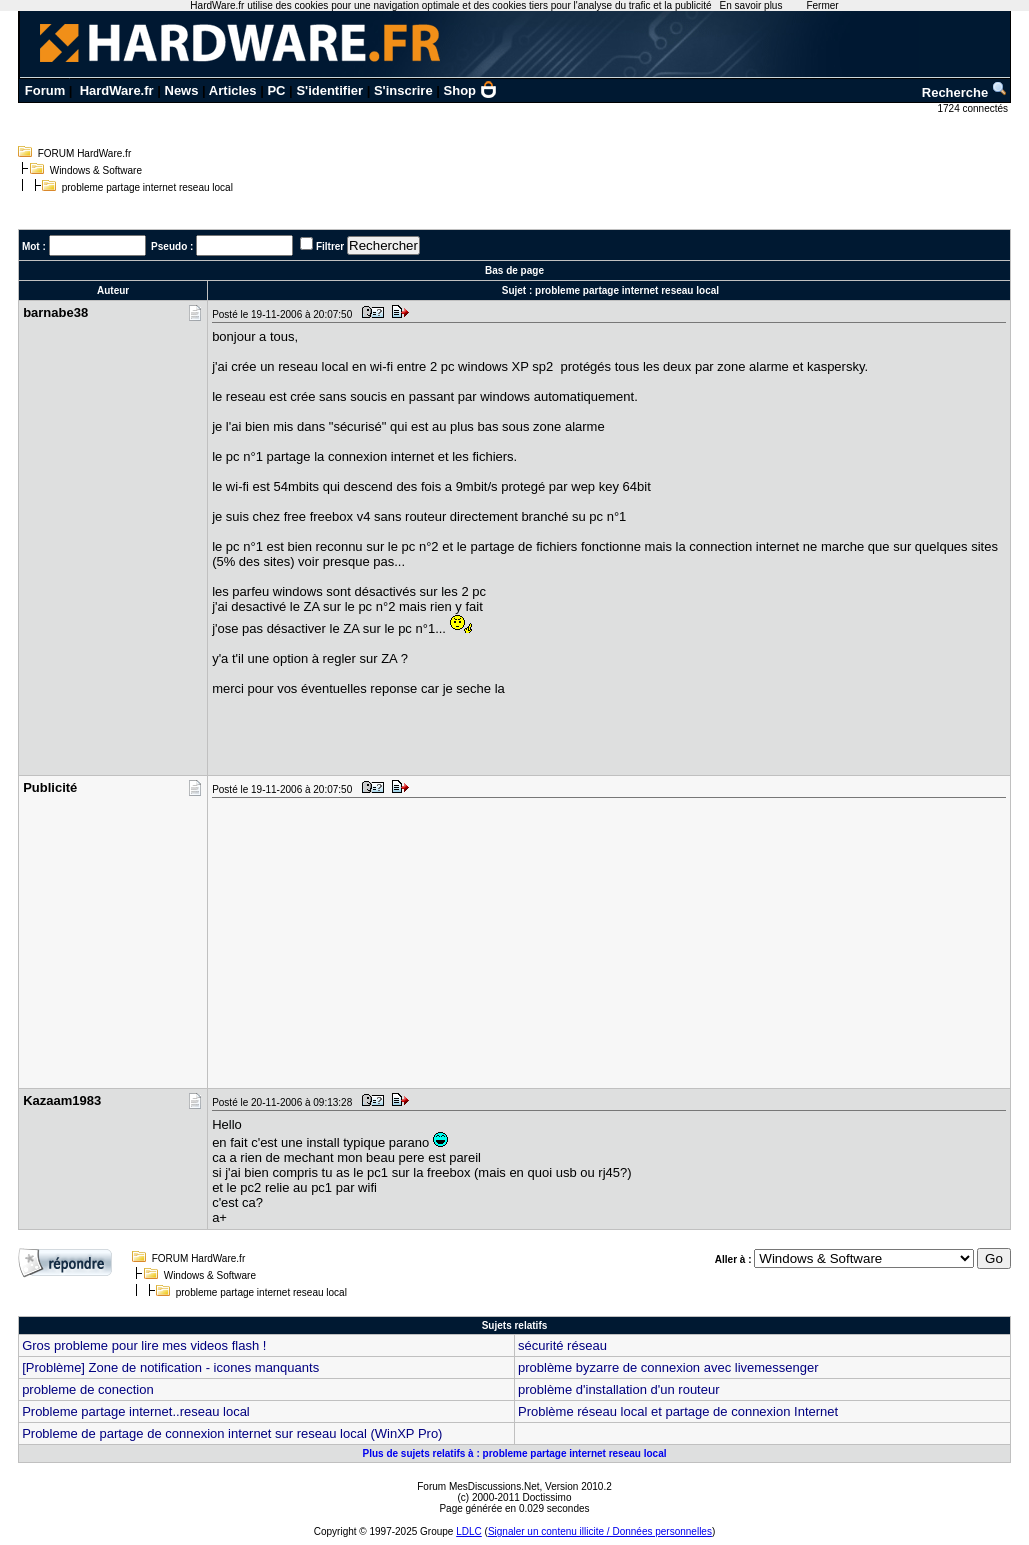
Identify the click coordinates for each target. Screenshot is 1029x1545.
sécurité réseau (562, 1345)
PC (276, 90)
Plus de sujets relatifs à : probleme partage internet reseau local (514, 1453)
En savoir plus (751, 5)
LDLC (469, 1531)
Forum (45, 90)
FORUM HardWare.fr (85, 153)
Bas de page (514, 270)
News (182, 90)
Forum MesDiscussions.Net (478, 1486)
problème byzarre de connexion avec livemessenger (668, 1367)
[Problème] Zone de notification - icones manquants (170, 1367)
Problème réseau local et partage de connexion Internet (678, 1411)
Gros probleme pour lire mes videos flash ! (144, 1345)
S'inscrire (403, 90)
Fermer (822, 5)
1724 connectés (973, 108)
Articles (233, 90)
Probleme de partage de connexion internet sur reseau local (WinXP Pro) (232, 1433)
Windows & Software (96, 170)
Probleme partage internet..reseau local (136, 1411)
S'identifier (329, 90)
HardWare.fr (117, 90)
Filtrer (330, 246)
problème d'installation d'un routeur (619, 1389)
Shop (471, 90)
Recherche (965, 92)
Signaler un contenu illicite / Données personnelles (600, 1531)
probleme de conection (88, 1389)
